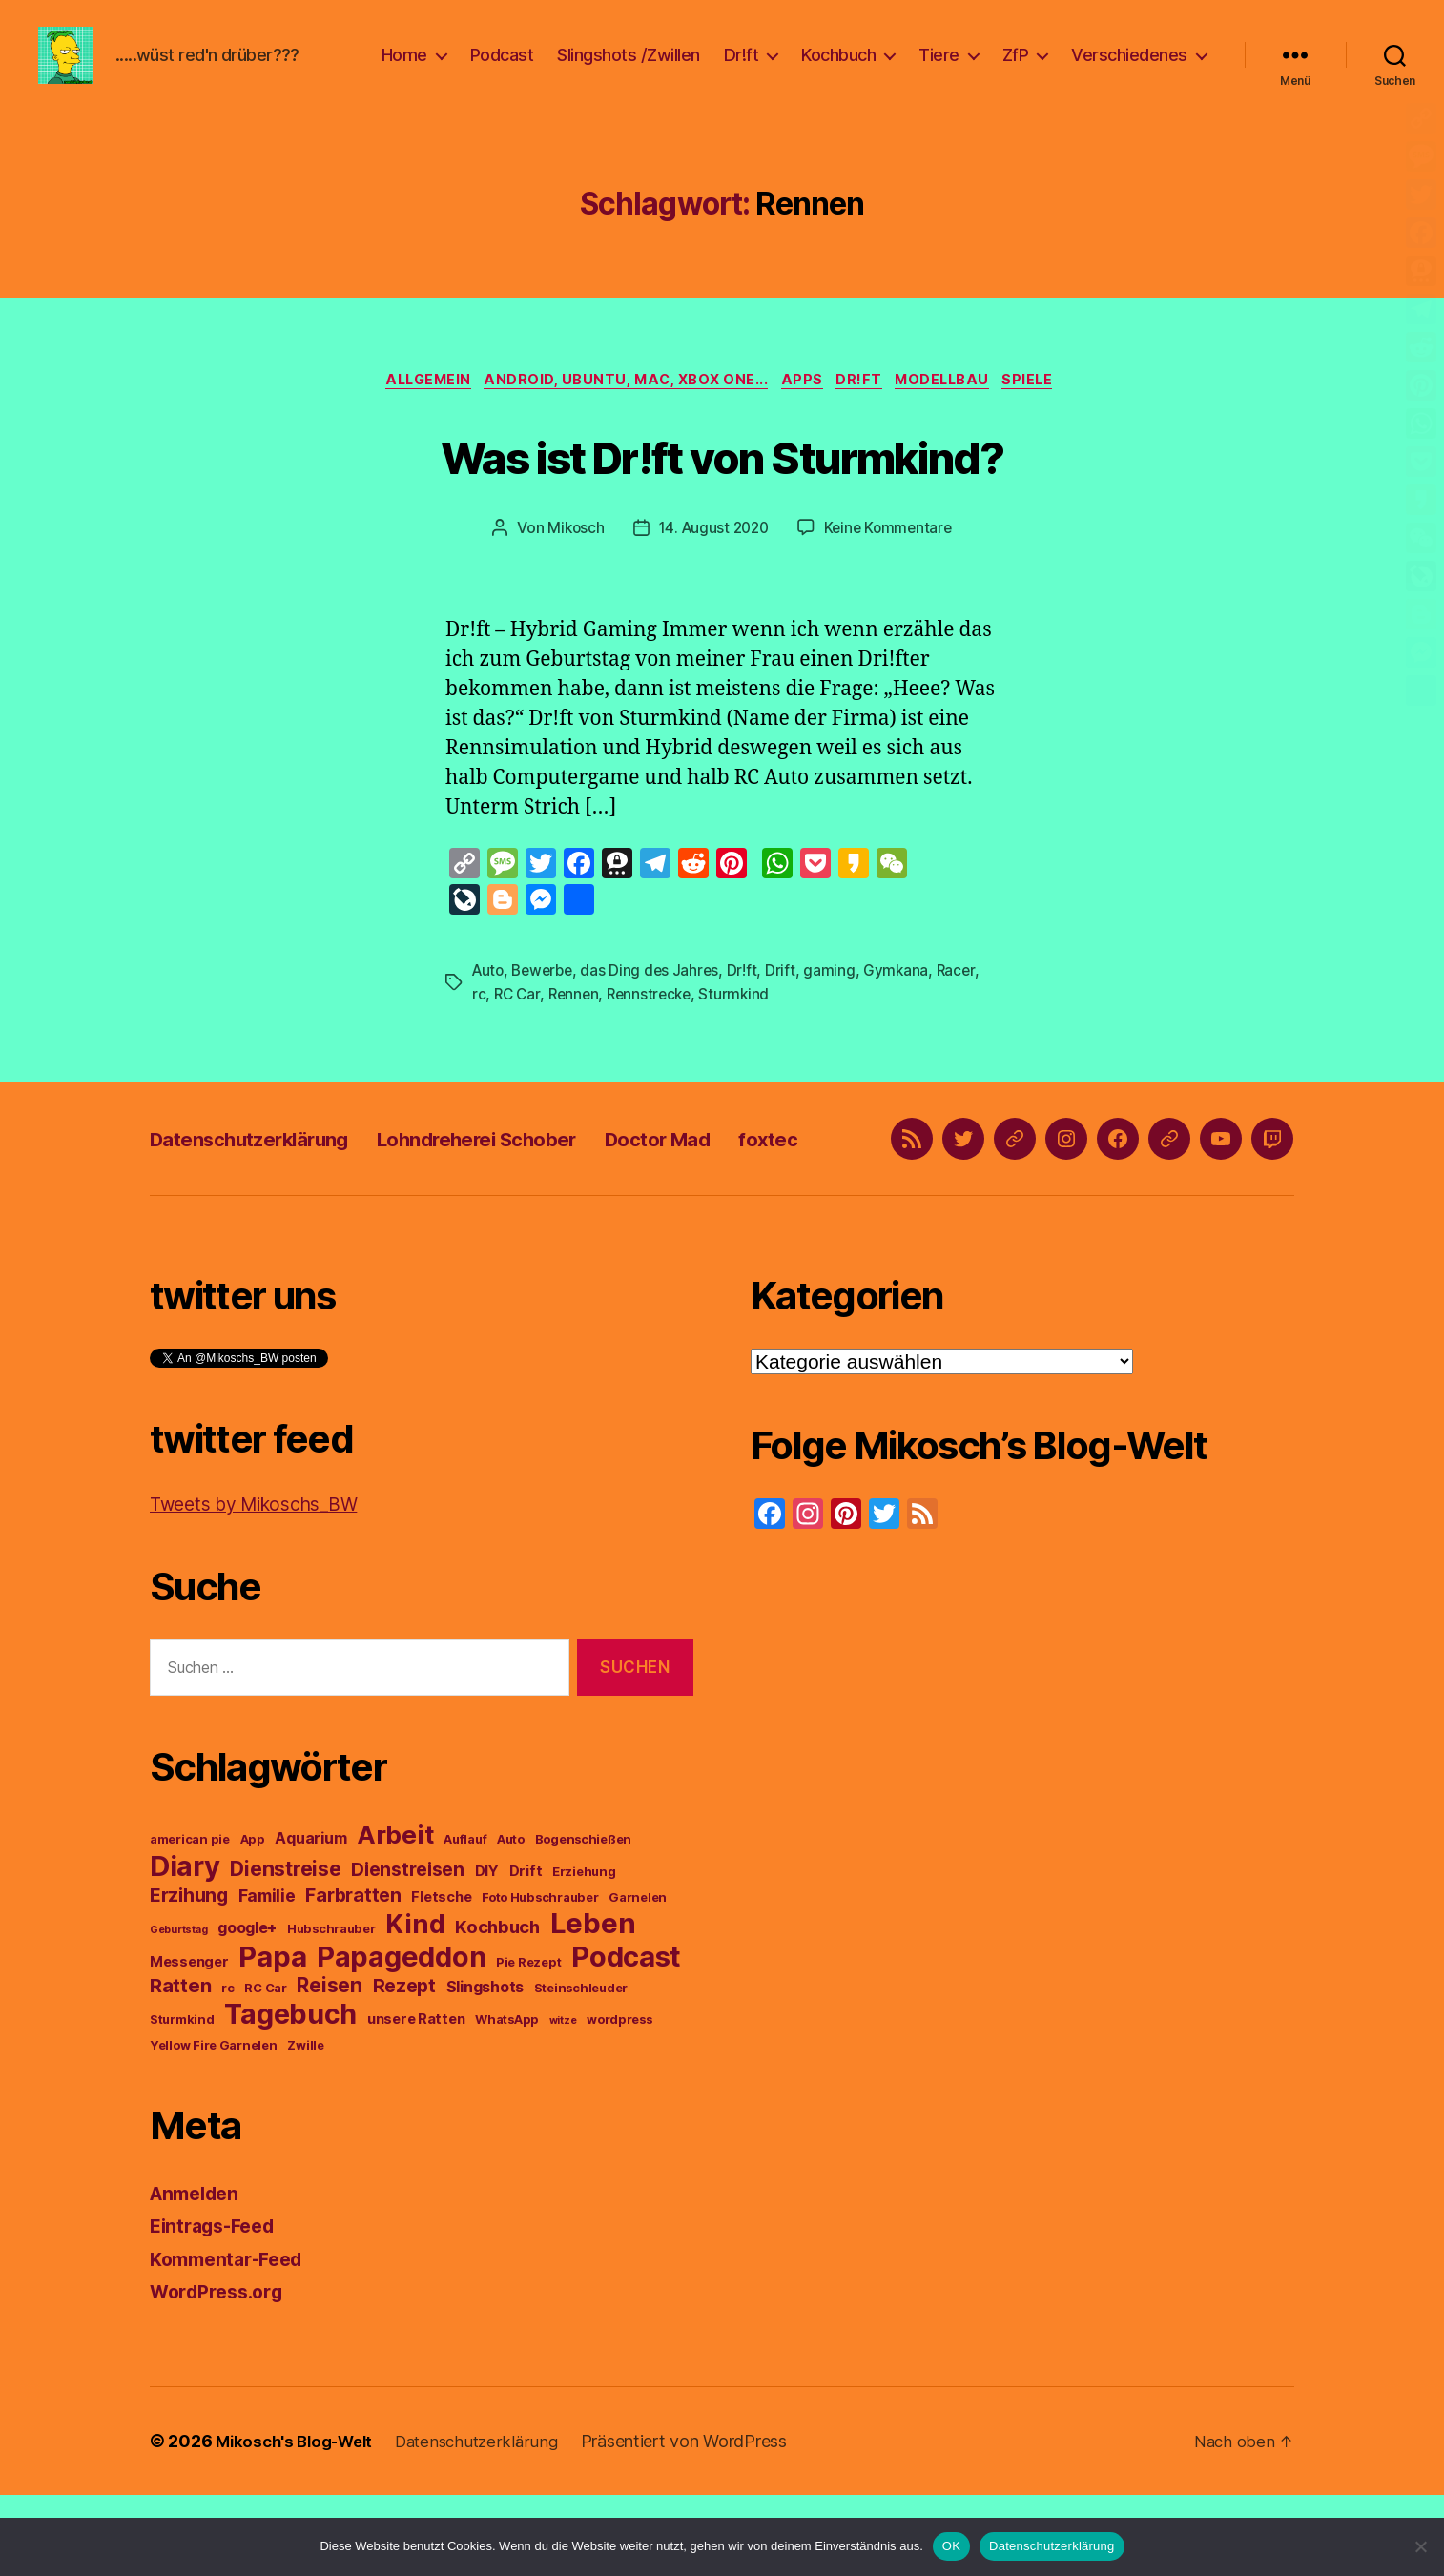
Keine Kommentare (892, 559)
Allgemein (412, 411)
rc (478, 1024)
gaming (838, 1001)
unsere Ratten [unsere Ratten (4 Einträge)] (416, 2100)
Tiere (938, 69)
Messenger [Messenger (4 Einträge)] (189, 2042)
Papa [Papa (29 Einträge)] (272, 2037)
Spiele (1050, 411)
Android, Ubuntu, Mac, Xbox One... (619, 411)
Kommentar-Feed (233, 2340)
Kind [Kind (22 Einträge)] (414, 2005)
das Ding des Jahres (658, 1001)
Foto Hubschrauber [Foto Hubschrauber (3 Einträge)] (540, 1978)
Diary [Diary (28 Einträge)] (185, 1947)
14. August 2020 (712, 559)
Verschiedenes (1129, 69)
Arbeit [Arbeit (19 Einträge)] (395, 1915)
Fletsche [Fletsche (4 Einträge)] (441, 1978)
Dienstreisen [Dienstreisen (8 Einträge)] (407, 1950)
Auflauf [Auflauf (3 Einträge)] (465, 1920)
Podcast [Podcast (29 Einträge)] (626, 2037)
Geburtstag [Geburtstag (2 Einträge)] (178, 2011)
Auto (489, 1001)
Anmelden (199, 2274)
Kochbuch (838, 69)
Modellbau (956, 411)
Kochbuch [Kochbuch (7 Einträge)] (497, 2007)
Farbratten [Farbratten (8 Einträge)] (353, 1976)
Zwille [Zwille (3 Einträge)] (305, 2126)
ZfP (1015, 69)
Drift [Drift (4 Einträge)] (526, 1952)
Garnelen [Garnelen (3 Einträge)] (638, 1978)
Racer (966, 1001)
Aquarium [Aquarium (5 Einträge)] (310, 1918)
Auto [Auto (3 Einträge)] (511, 1920)
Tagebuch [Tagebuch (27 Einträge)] (290, 2095)
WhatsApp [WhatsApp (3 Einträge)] (507, 2100)
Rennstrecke (655, 1024)
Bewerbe (546, 1001)
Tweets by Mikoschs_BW (265, 1585)
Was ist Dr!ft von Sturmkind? (722, 484)
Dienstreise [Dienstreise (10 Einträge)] (285, 1950)
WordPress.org (222, 2372)
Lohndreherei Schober (535, 1193)
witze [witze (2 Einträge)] (563, 2101)
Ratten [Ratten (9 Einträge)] (180, 2066)
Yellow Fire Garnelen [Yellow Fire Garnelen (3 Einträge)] (214, 2126)
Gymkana (905, 1001)
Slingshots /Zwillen (628, 69)
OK (951, 2546)
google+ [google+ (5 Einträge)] (247, 2008)
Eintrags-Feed (218, 2306)
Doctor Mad (744, 1193)
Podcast (502, 69)
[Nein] (1420, 2546)
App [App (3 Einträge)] (252, 1920)
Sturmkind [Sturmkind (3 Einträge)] (182, 2100)
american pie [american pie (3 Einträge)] (190, 1920)
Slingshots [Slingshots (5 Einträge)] (485, 2067)
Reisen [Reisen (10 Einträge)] (329, 2066)
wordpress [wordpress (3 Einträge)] (619, 2100)
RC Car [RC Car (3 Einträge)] (265, 2069)
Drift (789, 1001)
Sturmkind (743, 1024)
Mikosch (571, 559)
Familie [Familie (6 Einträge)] (267, 1977)
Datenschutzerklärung (269, 1193)
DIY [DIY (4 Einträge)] (487, 1952)
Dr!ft (741, 69)
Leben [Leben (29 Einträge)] (593, 2004)
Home (404, 69)
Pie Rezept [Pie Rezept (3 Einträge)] (528, 2043)
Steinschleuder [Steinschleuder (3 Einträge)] (581, 2069)
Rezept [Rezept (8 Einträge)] (404, 2066)
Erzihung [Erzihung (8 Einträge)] (189, 1976)
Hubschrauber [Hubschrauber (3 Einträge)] (331, 2010)
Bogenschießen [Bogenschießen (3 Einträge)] (583, 1920)
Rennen (576, 1024)
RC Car (518, 1024)
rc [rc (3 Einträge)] (227, 2069)
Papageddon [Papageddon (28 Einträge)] (401, 2037)
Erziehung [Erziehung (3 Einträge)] (584, 1953)
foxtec (872, 1193)
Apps (802, 411)
